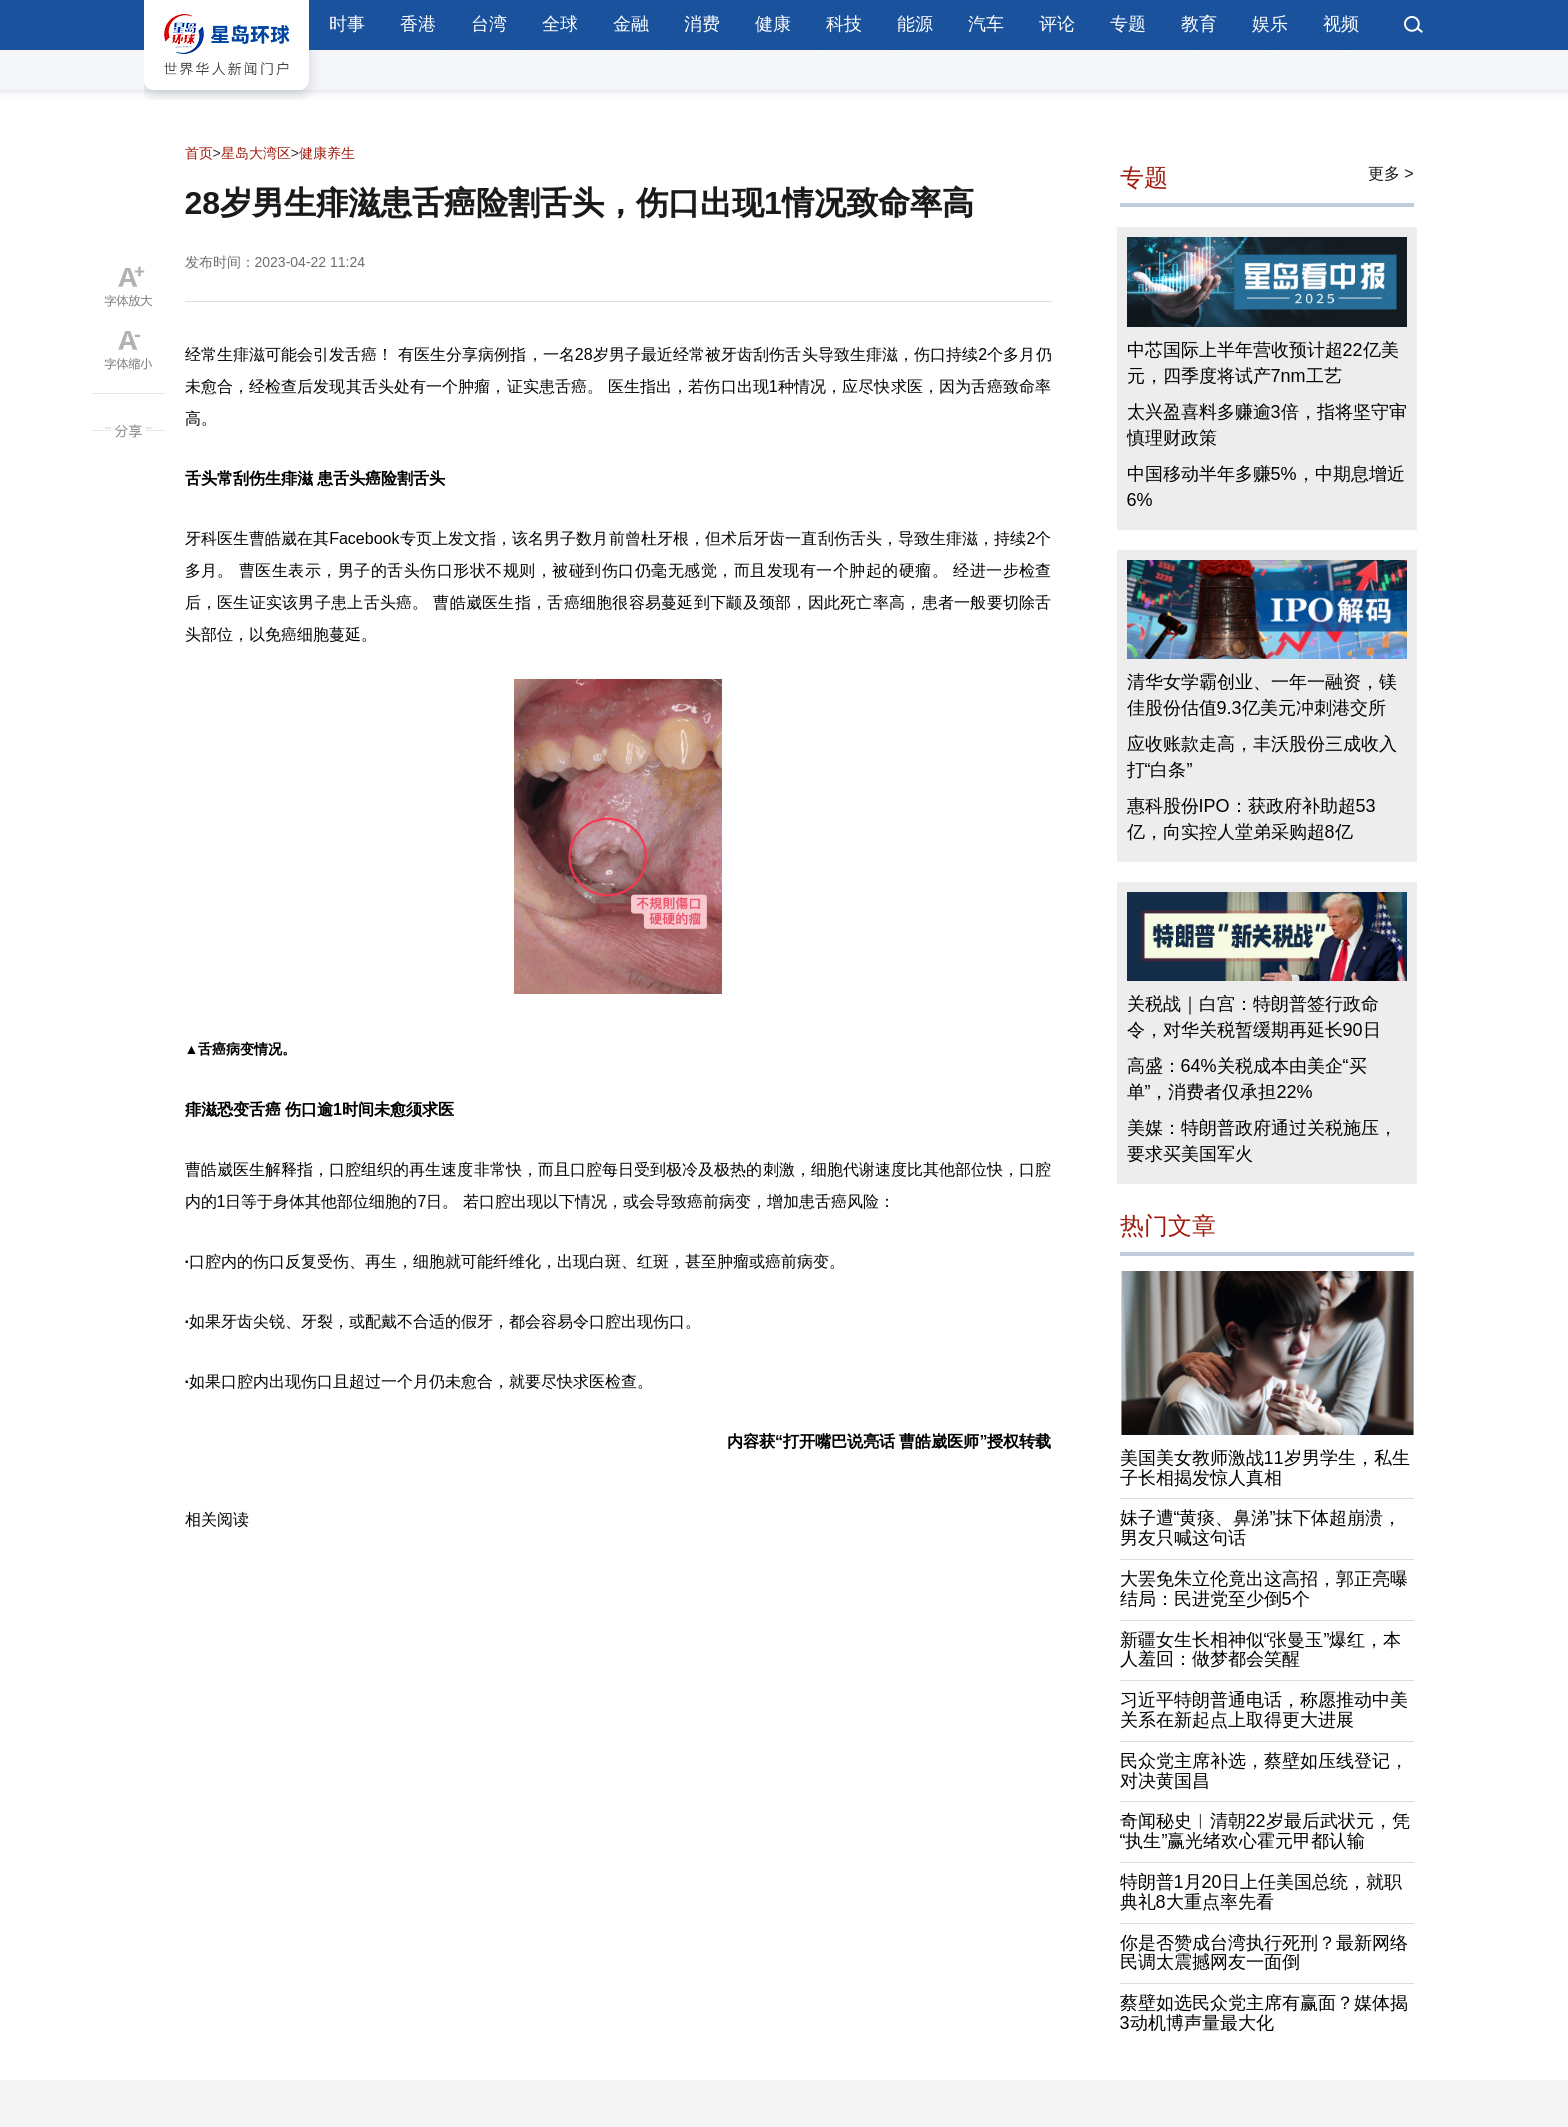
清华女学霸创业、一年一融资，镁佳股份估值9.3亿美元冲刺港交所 (1262, 695)
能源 (915, 24)
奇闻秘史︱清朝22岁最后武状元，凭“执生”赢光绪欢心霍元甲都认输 (1265, 1831)
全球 (560, 24)
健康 (773, 24)
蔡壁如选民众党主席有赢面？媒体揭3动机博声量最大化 (1264, 2013)
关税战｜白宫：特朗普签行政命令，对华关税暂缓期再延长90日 (1254, 1017)
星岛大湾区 (256, 153)
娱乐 (1270, 24)
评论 (1057, 24)
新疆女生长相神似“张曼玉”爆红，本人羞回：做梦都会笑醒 (1261, 1650)
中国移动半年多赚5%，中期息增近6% (1266, 487)
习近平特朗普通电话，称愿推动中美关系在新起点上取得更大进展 (1264, 1710)
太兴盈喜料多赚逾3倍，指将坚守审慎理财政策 (1267, 425)
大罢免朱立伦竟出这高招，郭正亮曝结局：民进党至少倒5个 (1264, 1589)
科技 (844, 24)
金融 (631, 24)
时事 (347, 24)
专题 (1128, 24)
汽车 (986, 24)
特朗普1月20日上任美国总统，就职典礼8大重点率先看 (1261, 1892)
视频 (1341, 24)
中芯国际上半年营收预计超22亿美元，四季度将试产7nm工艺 (1263, 363)
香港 (418, 24)
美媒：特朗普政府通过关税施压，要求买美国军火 (1262, 1141)
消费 (702, 24)
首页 (199, 153)
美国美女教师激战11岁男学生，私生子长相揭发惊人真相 (1265, 1468)
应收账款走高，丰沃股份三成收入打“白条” (1262, 757)
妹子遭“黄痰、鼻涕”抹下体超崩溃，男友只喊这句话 (1261, 1528)
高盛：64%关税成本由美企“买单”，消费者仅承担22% (1247, 1079)
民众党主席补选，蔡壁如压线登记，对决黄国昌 (1264, 1771)
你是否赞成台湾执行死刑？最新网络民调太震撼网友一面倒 (1264, 1953)
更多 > (1391, 173)
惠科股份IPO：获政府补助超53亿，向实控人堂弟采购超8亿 (1251, 819)
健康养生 (327, 153)
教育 (1199, 24)
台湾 (489, 24)
